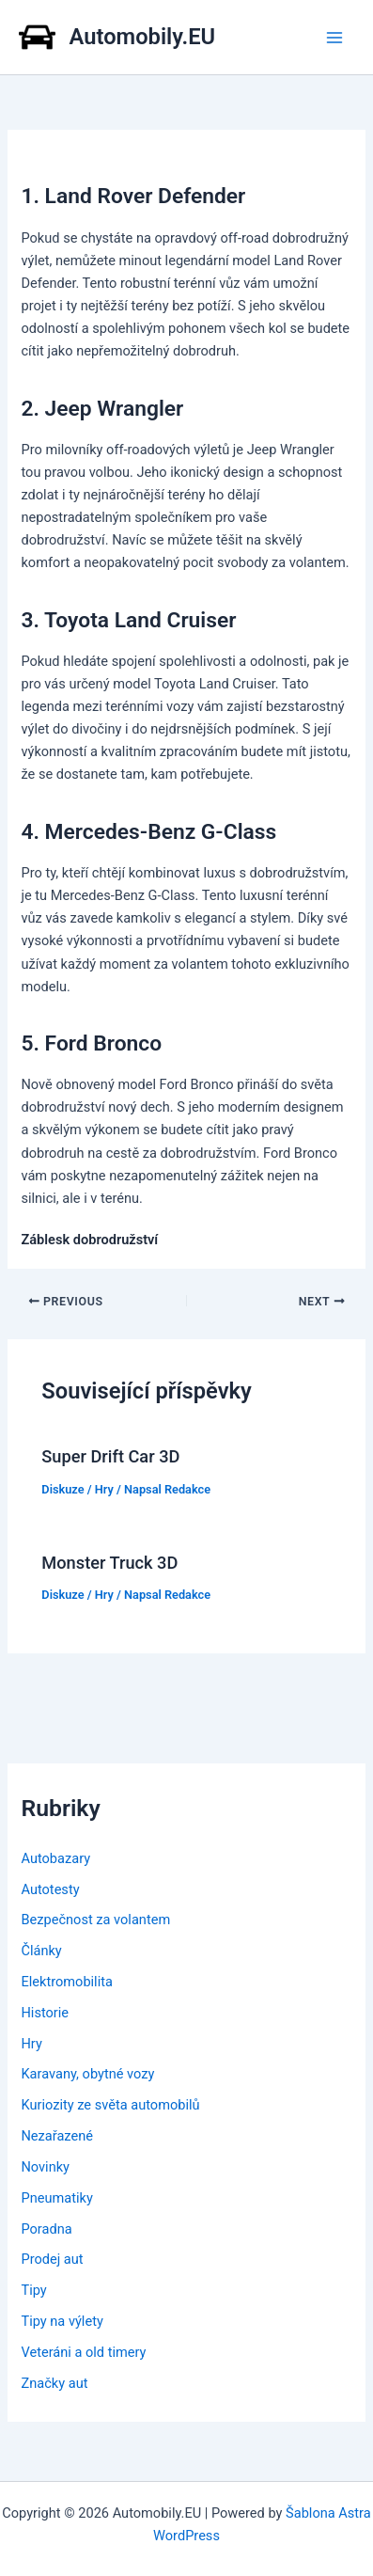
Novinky (45, 2166)
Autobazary (55, 1858)
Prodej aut (52, 2259)
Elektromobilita (66, 1981)
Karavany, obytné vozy (87, 2073)
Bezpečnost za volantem (95, 1919)
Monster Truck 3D (109, 1562)
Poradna (46, 2228)
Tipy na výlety (61, 2321)
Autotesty (50, 1889)
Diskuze (62, 1489)
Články (41, 1950)
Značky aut (54, 2383)
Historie (45, 2012)
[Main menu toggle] (334, 37)
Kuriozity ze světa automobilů (110, 2104)
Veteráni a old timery (83, 2352)
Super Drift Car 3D (110, 1456)
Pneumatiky (56, 2197)
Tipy (33, 2290)
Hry (104, 1489)
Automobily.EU (143, 37)
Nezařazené (57, 2135)
